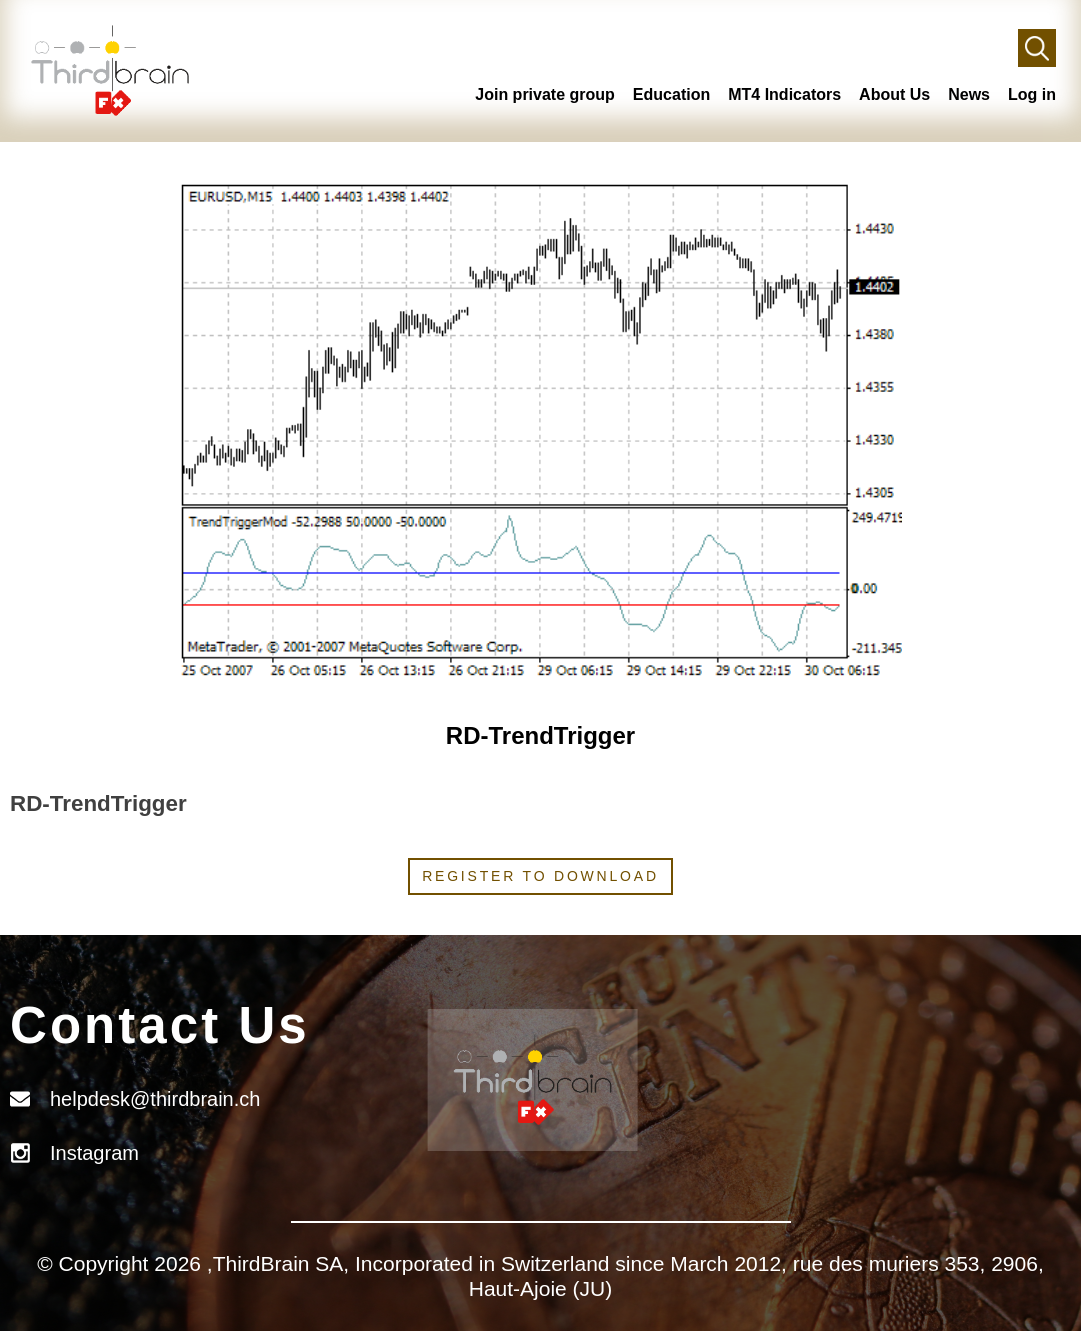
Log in (1032, 94)
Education (671, 94)
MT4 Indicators (784, 94)
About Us (894, 94)
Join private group (545, 94)
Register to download (540, 876)
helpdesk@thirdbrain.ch (155, 1099)
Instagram (94, 1153)
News (969, 94)
